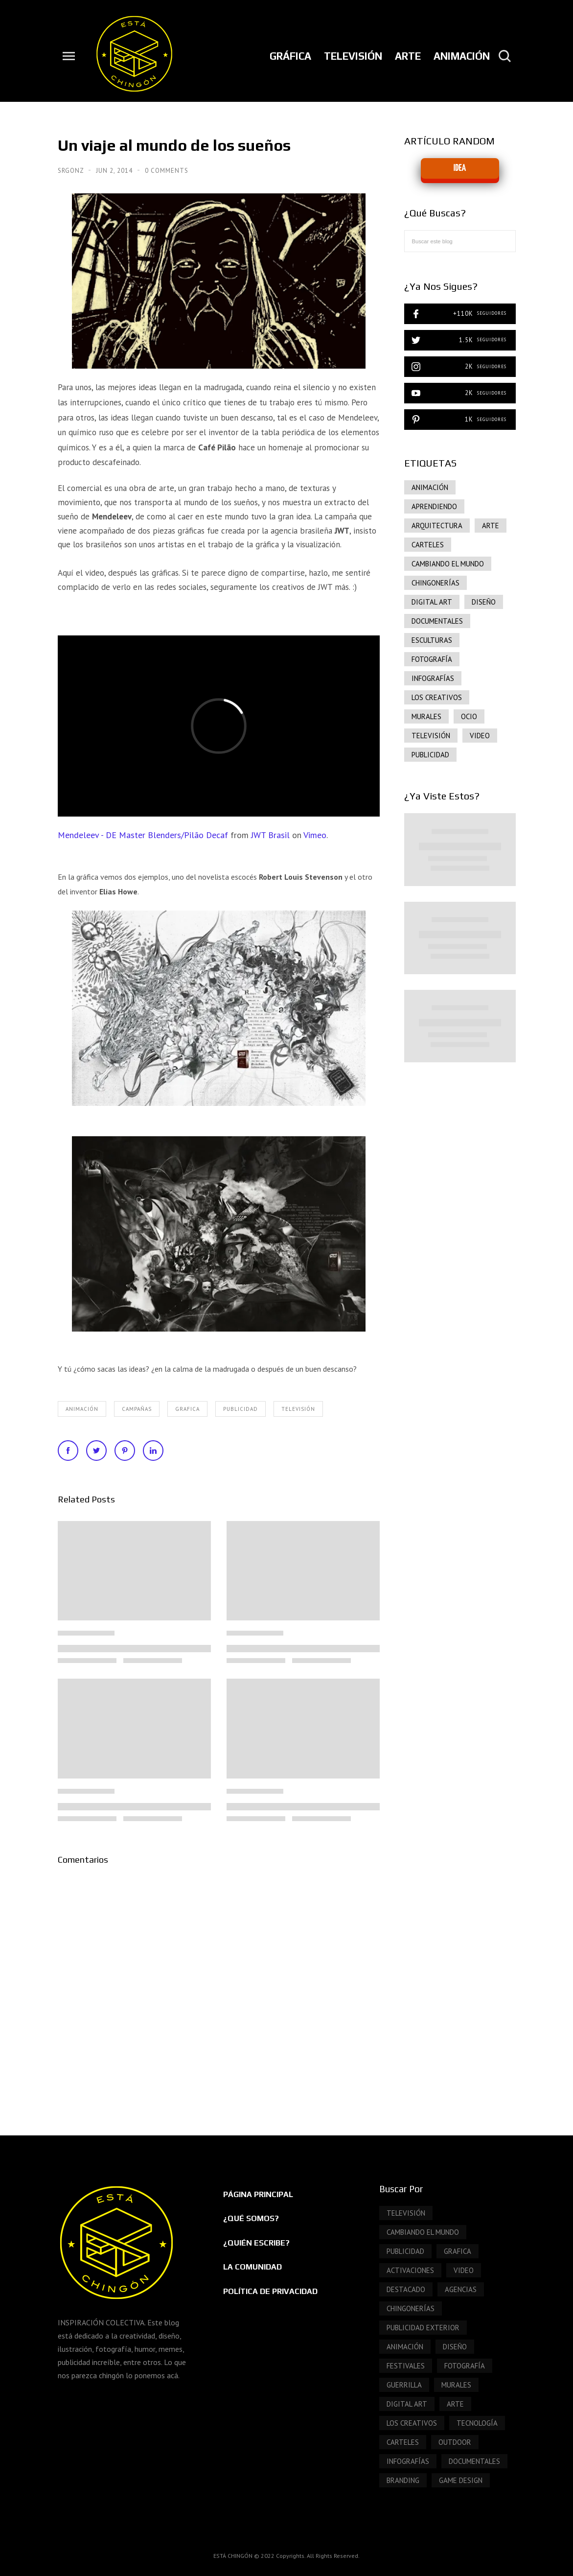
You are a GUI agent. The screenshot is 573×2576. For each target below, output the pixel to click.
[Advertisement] (460, 1238)
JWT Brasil (270, 835)
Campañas (137, 1408)
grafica (187, 1408)
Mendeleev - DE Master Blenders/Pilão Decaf (143, 835)
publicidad (240, 1408)
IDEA (460, 168)
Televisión (298, 1408)
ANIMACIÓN (82, 1408)
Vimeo (314, 835)
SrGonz (72, 170)
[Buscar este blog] (460, 241)
